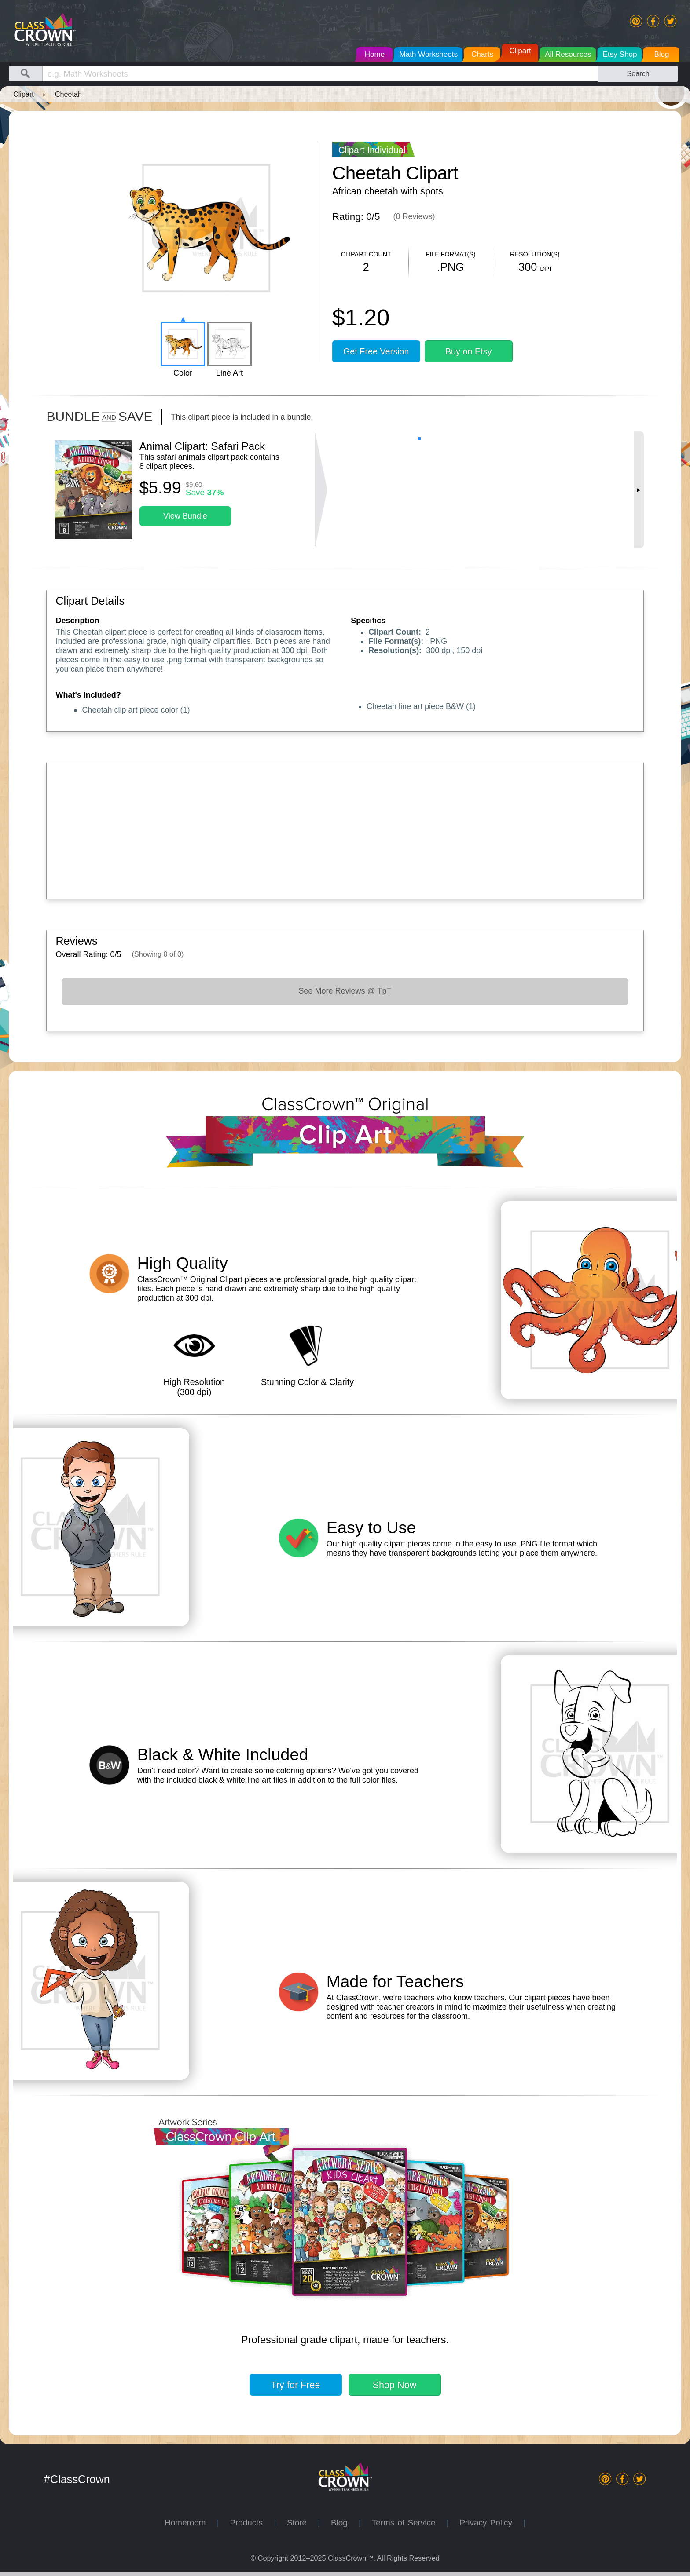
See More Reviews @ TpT (344, 991)
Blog (345, 2522)
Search (638, 73)
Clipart (23, 94)
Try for (295, 2384)
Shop (395, 2384)
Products (252, 2522)
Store (302, 2522)
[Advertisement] (319, 828)
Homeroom (191, 2522)
